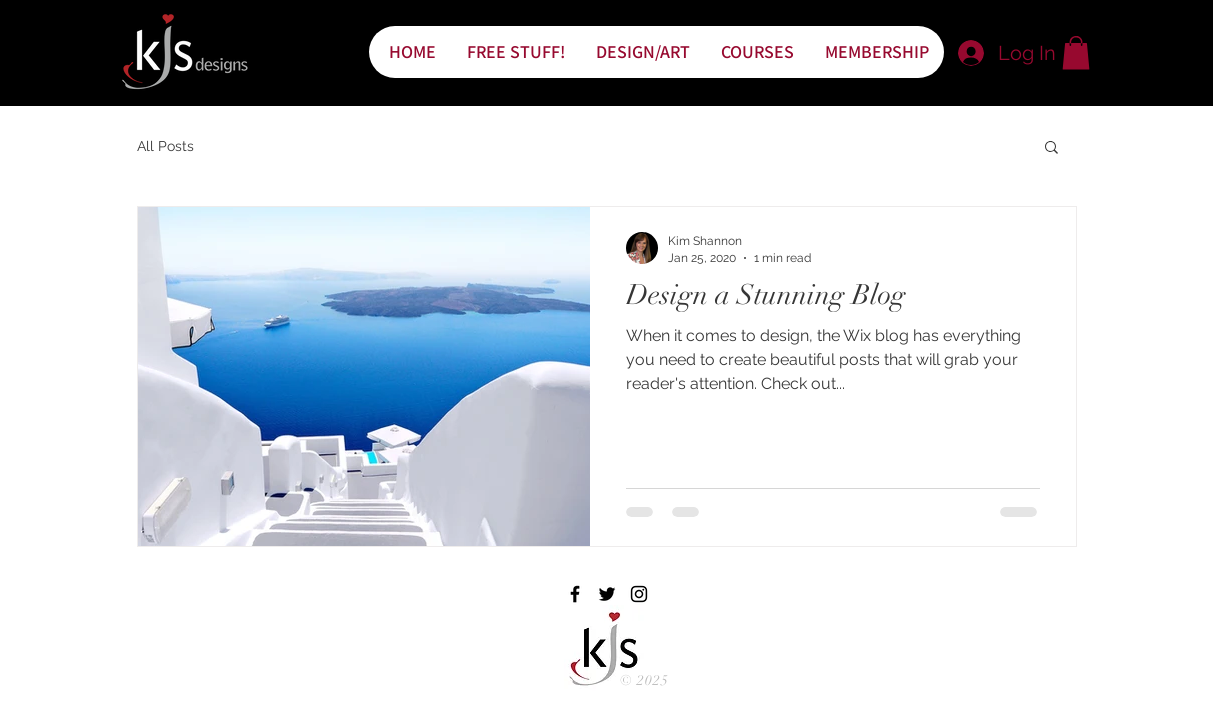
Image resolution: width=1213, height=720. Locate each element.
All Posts (165, 146)
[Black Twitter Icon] (607, 594)
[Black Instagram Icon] (639, 594)
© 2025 (645, 680)
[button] (1076, 52)
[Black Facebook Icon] (575, 594)
